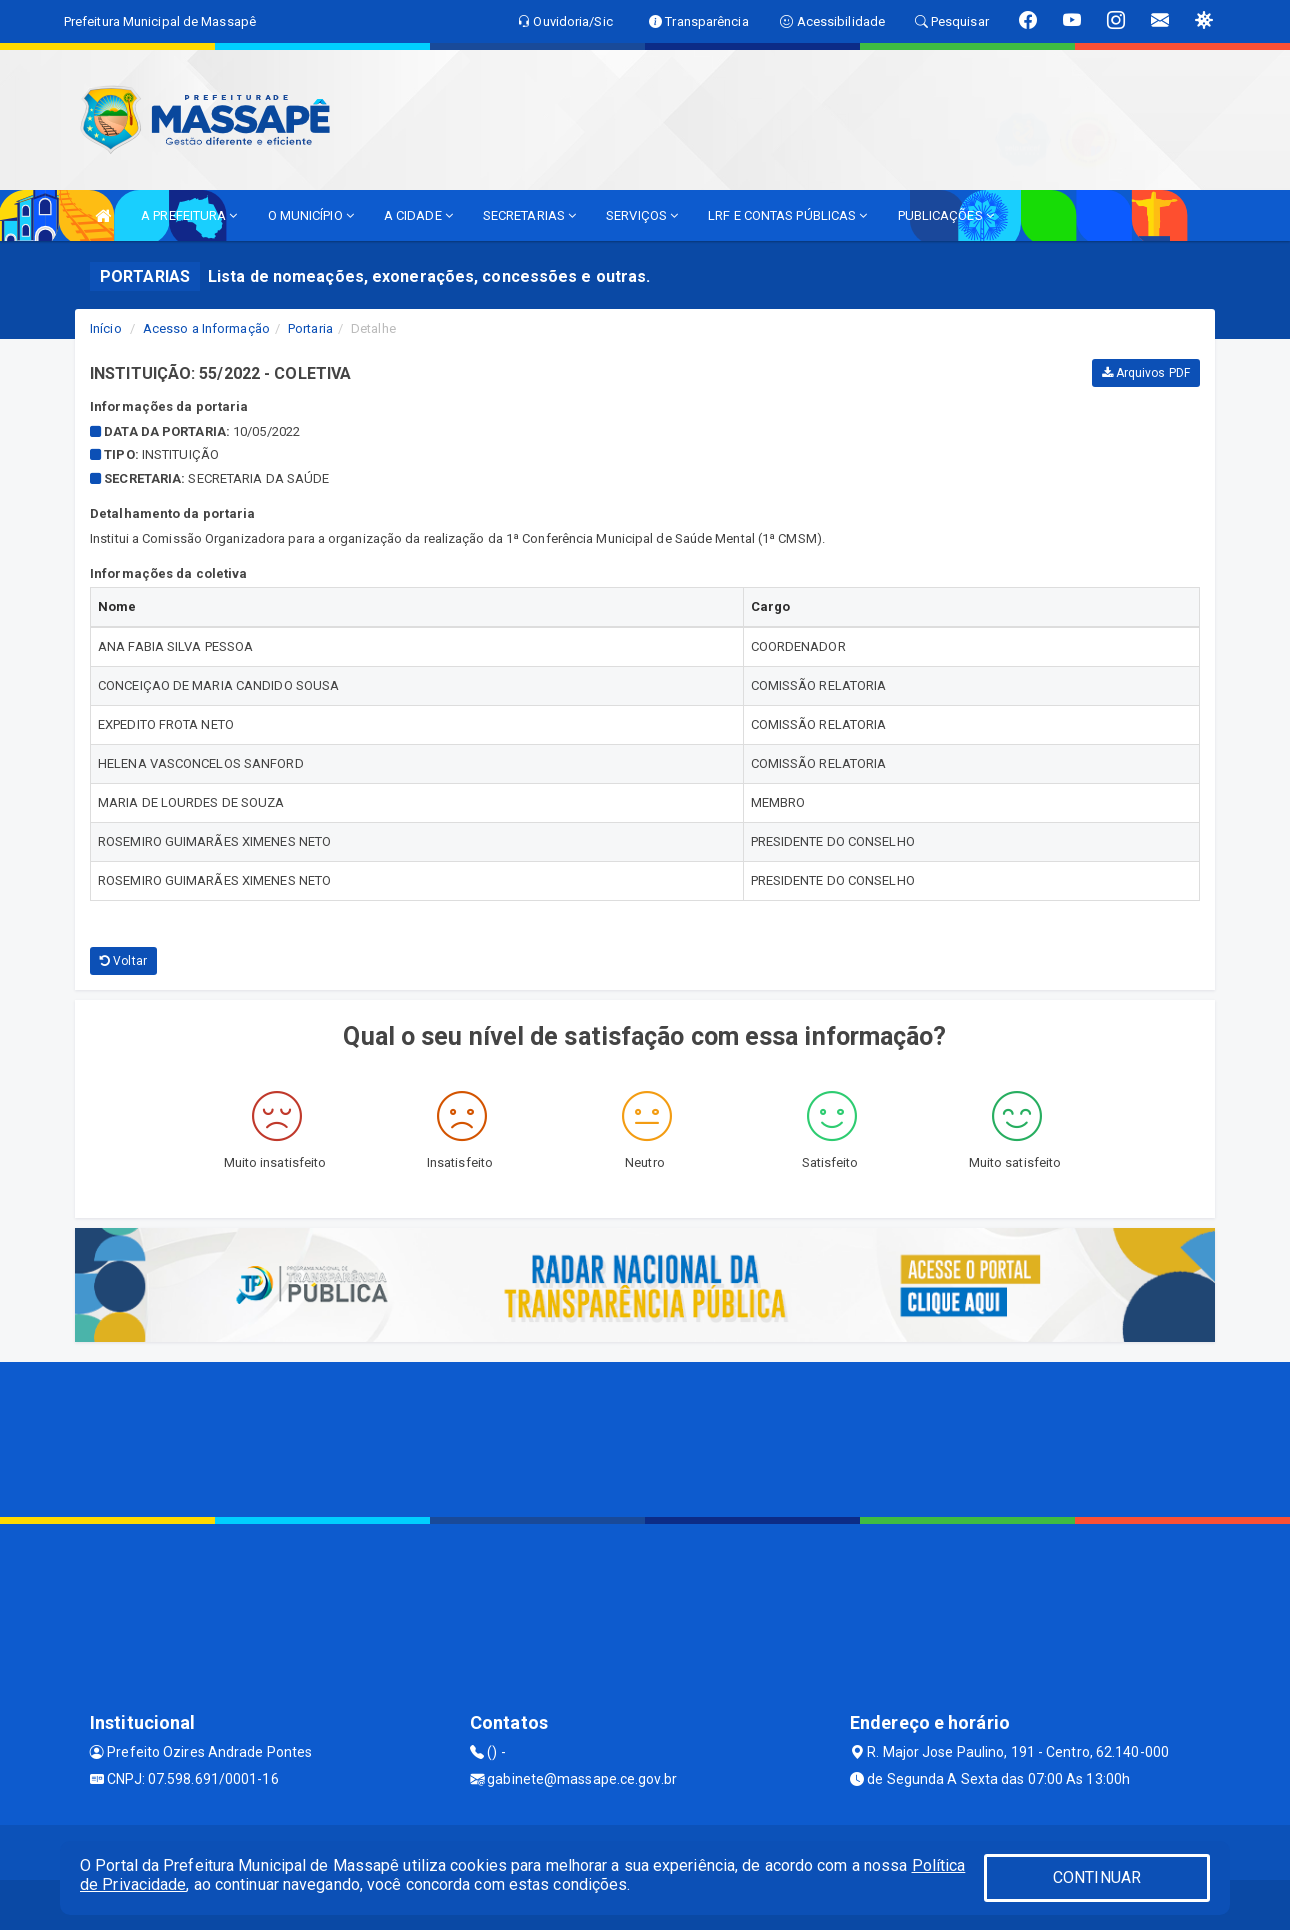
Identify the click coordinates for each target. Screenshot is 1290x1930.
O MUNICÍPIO (311, 215)
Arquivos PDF (1146, 373)
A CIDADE (418, 215)
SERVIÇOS (642, 215)
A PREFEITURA (189, 215)
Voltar (123, 961)
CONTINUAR (1097, 1877)
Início (106, 328)
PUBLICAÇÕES (946, 215)
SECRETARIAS (529, 215)
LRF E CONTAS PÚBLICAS (787, 215)
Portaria (310, 328)
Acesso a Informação (206, 328)
